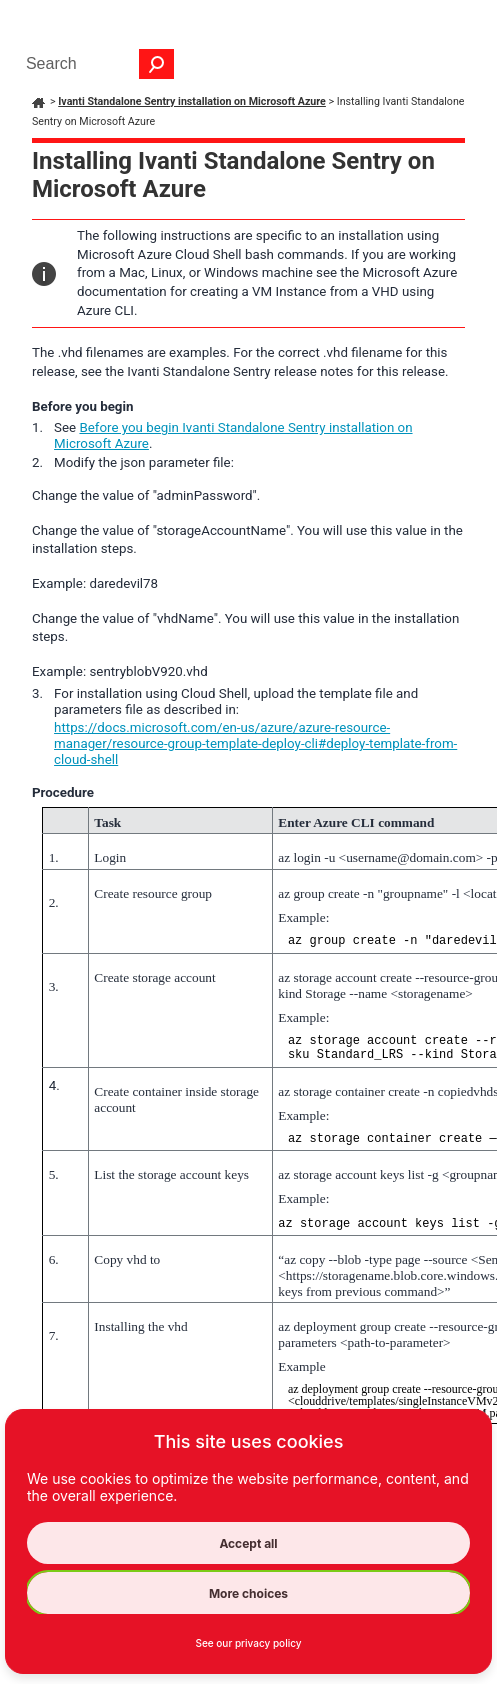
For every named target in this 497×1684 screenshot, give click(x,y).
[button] (157, 64)
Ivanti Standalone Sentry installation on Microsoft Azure (192, 101)
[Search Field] (95, 64)
